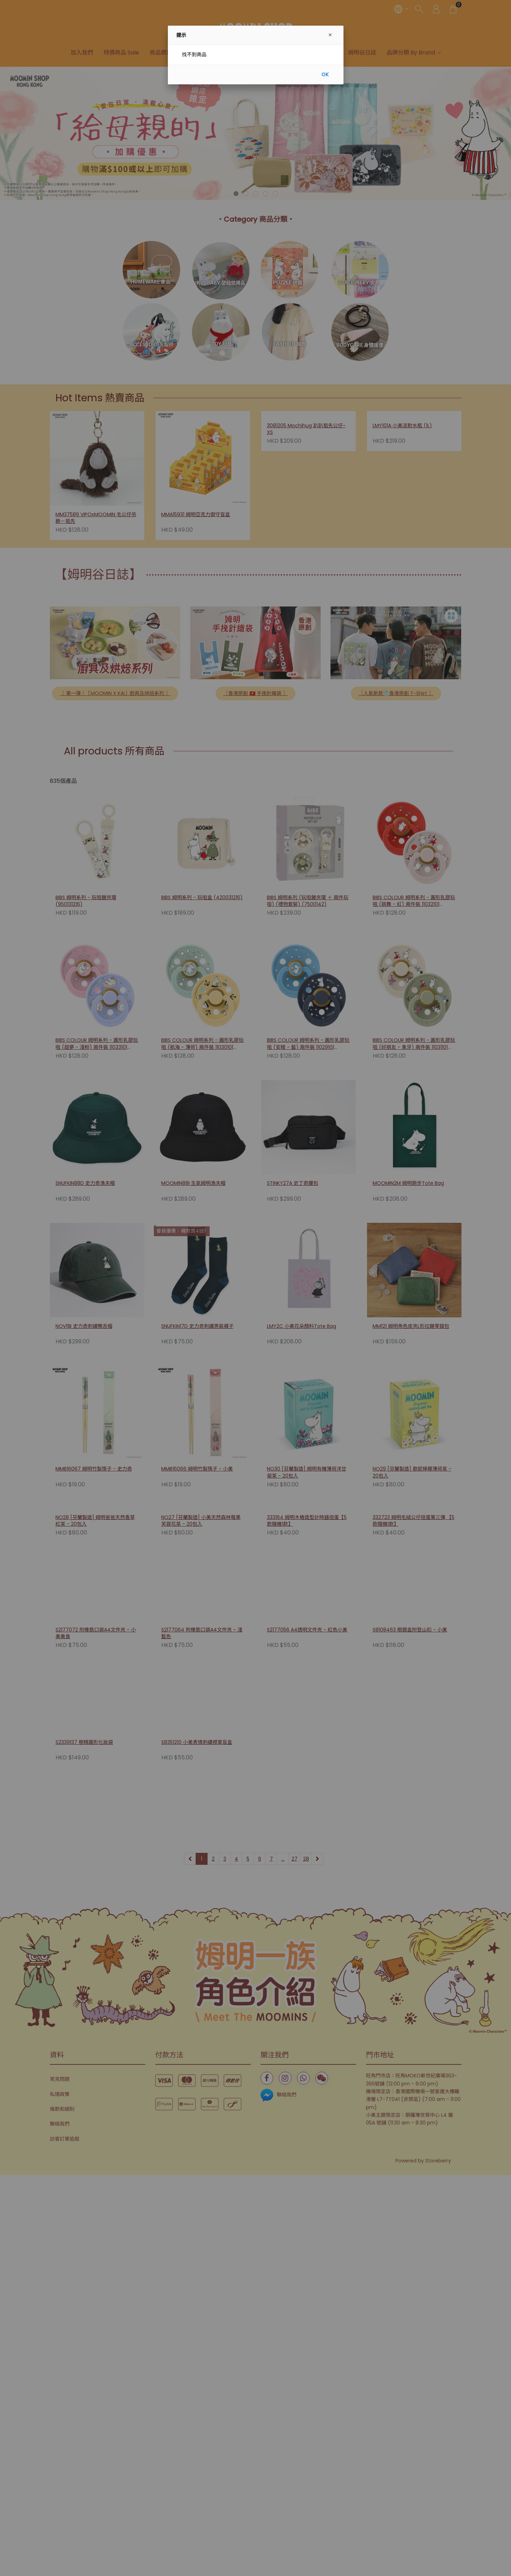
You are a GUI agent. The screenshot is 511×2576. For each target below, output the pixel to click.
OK (325, 74)
